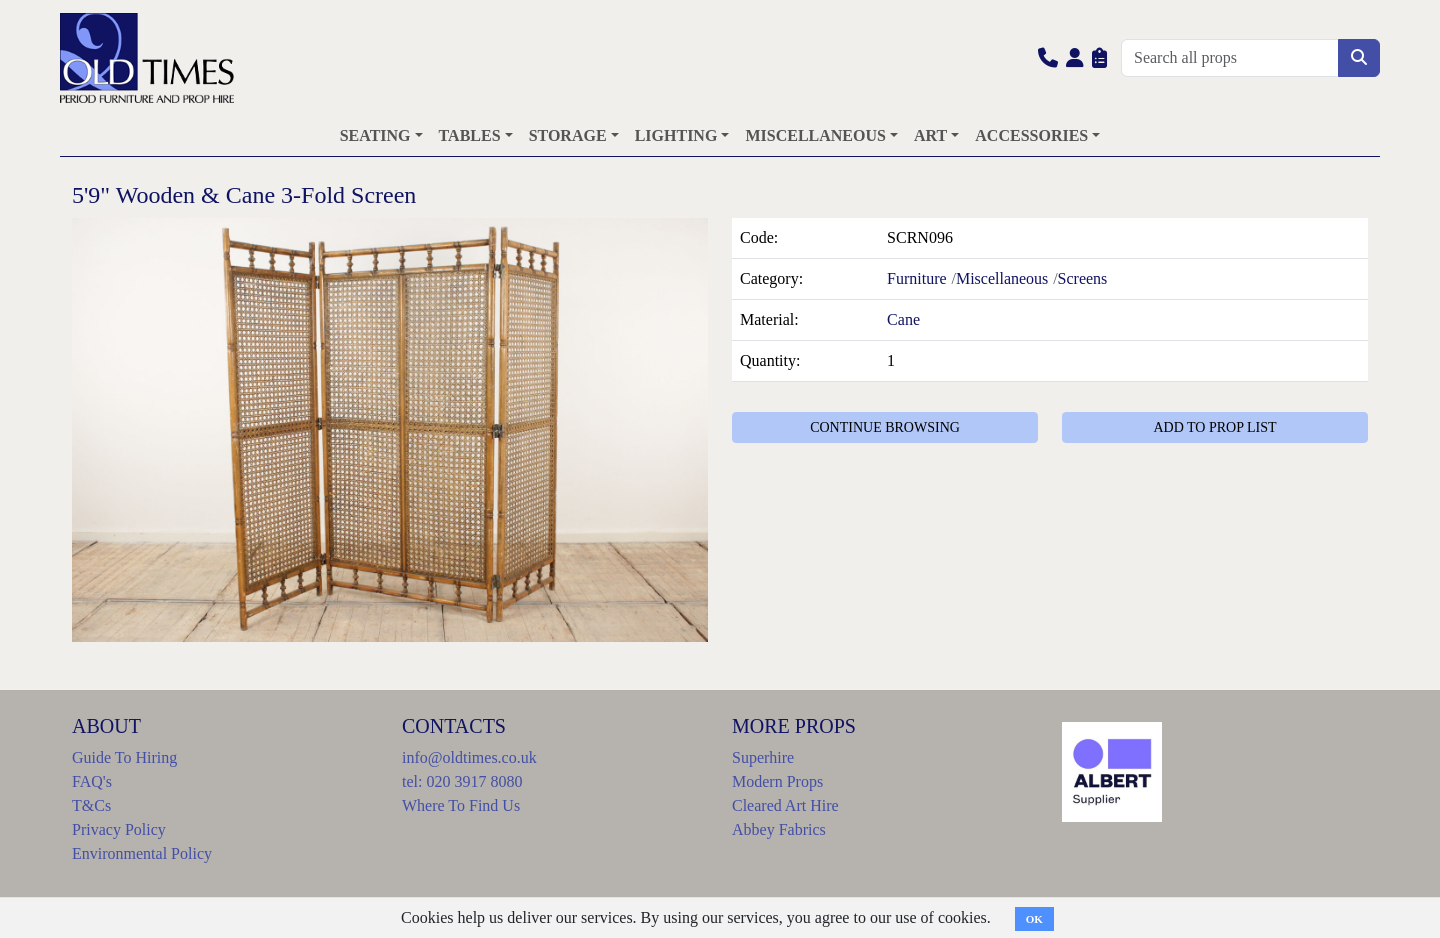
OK (1034, 919)
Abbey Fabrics (779, 829)
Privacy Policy (119, 829)
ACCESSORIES (1031, 135)
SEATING (375, 135)
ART (930, 135)
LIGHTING (676, 135)
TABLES (470, 135)
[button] (1048, 57)
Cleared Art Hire (785, 805)
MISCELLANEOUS (815, 135)
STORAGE (568, 135)
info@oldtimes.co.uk (469, 757)
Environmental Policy (142, 853)
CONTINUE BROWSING (885, 427)
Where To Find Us (461, 805)
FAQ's (92, 781)
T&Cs (91, 805)
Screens (1083, 278)
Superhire (763, 757)
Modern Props (777, 781)
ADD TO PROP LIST (1214, 427)
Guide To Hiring (124, 757)
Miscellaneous (1002, 278)
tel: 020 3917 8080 (462, 781)
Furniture (917, 278)
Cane (903, 319)
